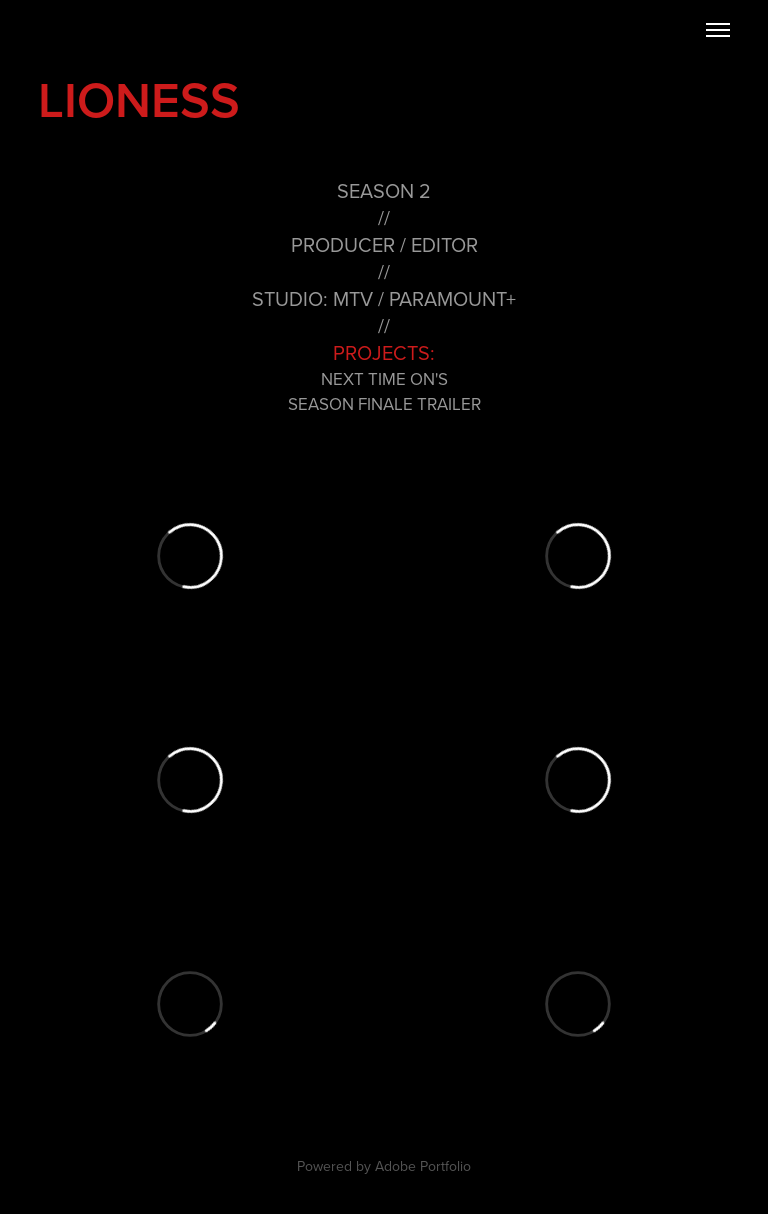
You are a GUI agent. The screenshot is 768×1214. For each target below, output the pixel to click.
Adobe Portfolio (423, 1166)
